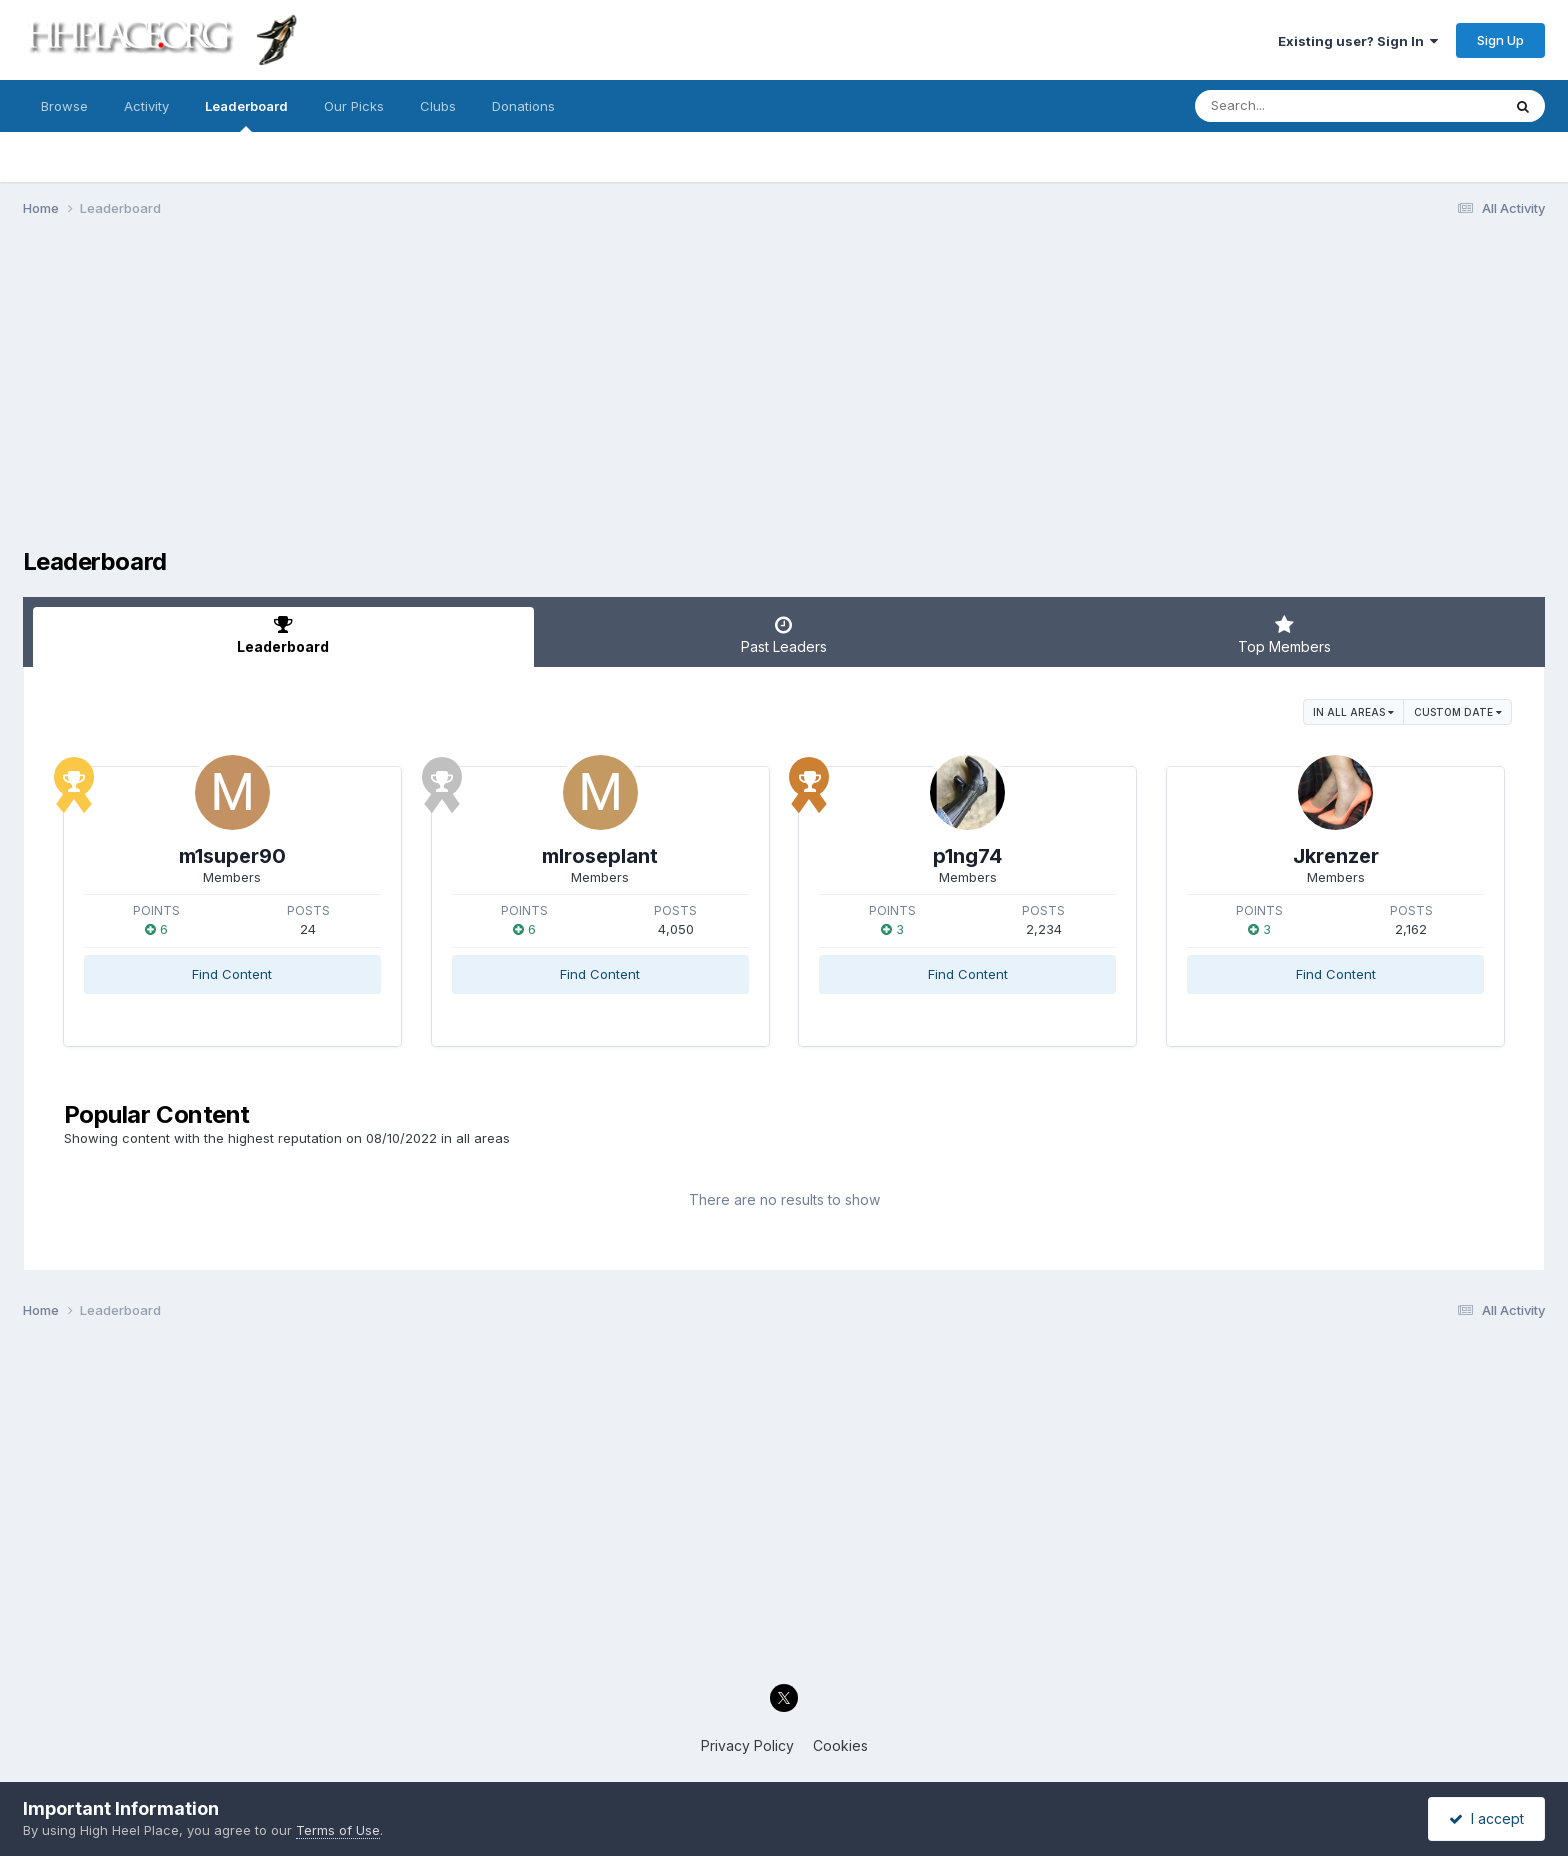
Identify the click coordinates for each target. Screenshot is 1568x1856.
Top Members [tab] (1284, 635)
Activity (146, 106)
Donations (523, 106)
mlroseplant (600, 856)
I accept (1486, 1818)
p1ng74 (967, 856)
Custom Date (1458, 712)
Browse (64, 106)
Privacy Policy (747, 1745)
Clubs (438, 106)
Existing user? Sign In (1358, 41)
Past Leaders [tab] (784, 635)
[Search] (1293, 106)
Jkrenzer (1336, 856)
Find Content (232, 974)
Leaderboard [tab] (283, 635)
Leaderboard (246, 115)
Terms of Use (338, 1830)
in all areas (1353, 712)
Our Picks (354, 106)
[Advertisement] (784, 388)
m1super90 (232, 856)
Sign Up (1500, 40)
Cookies (840, 1745)
